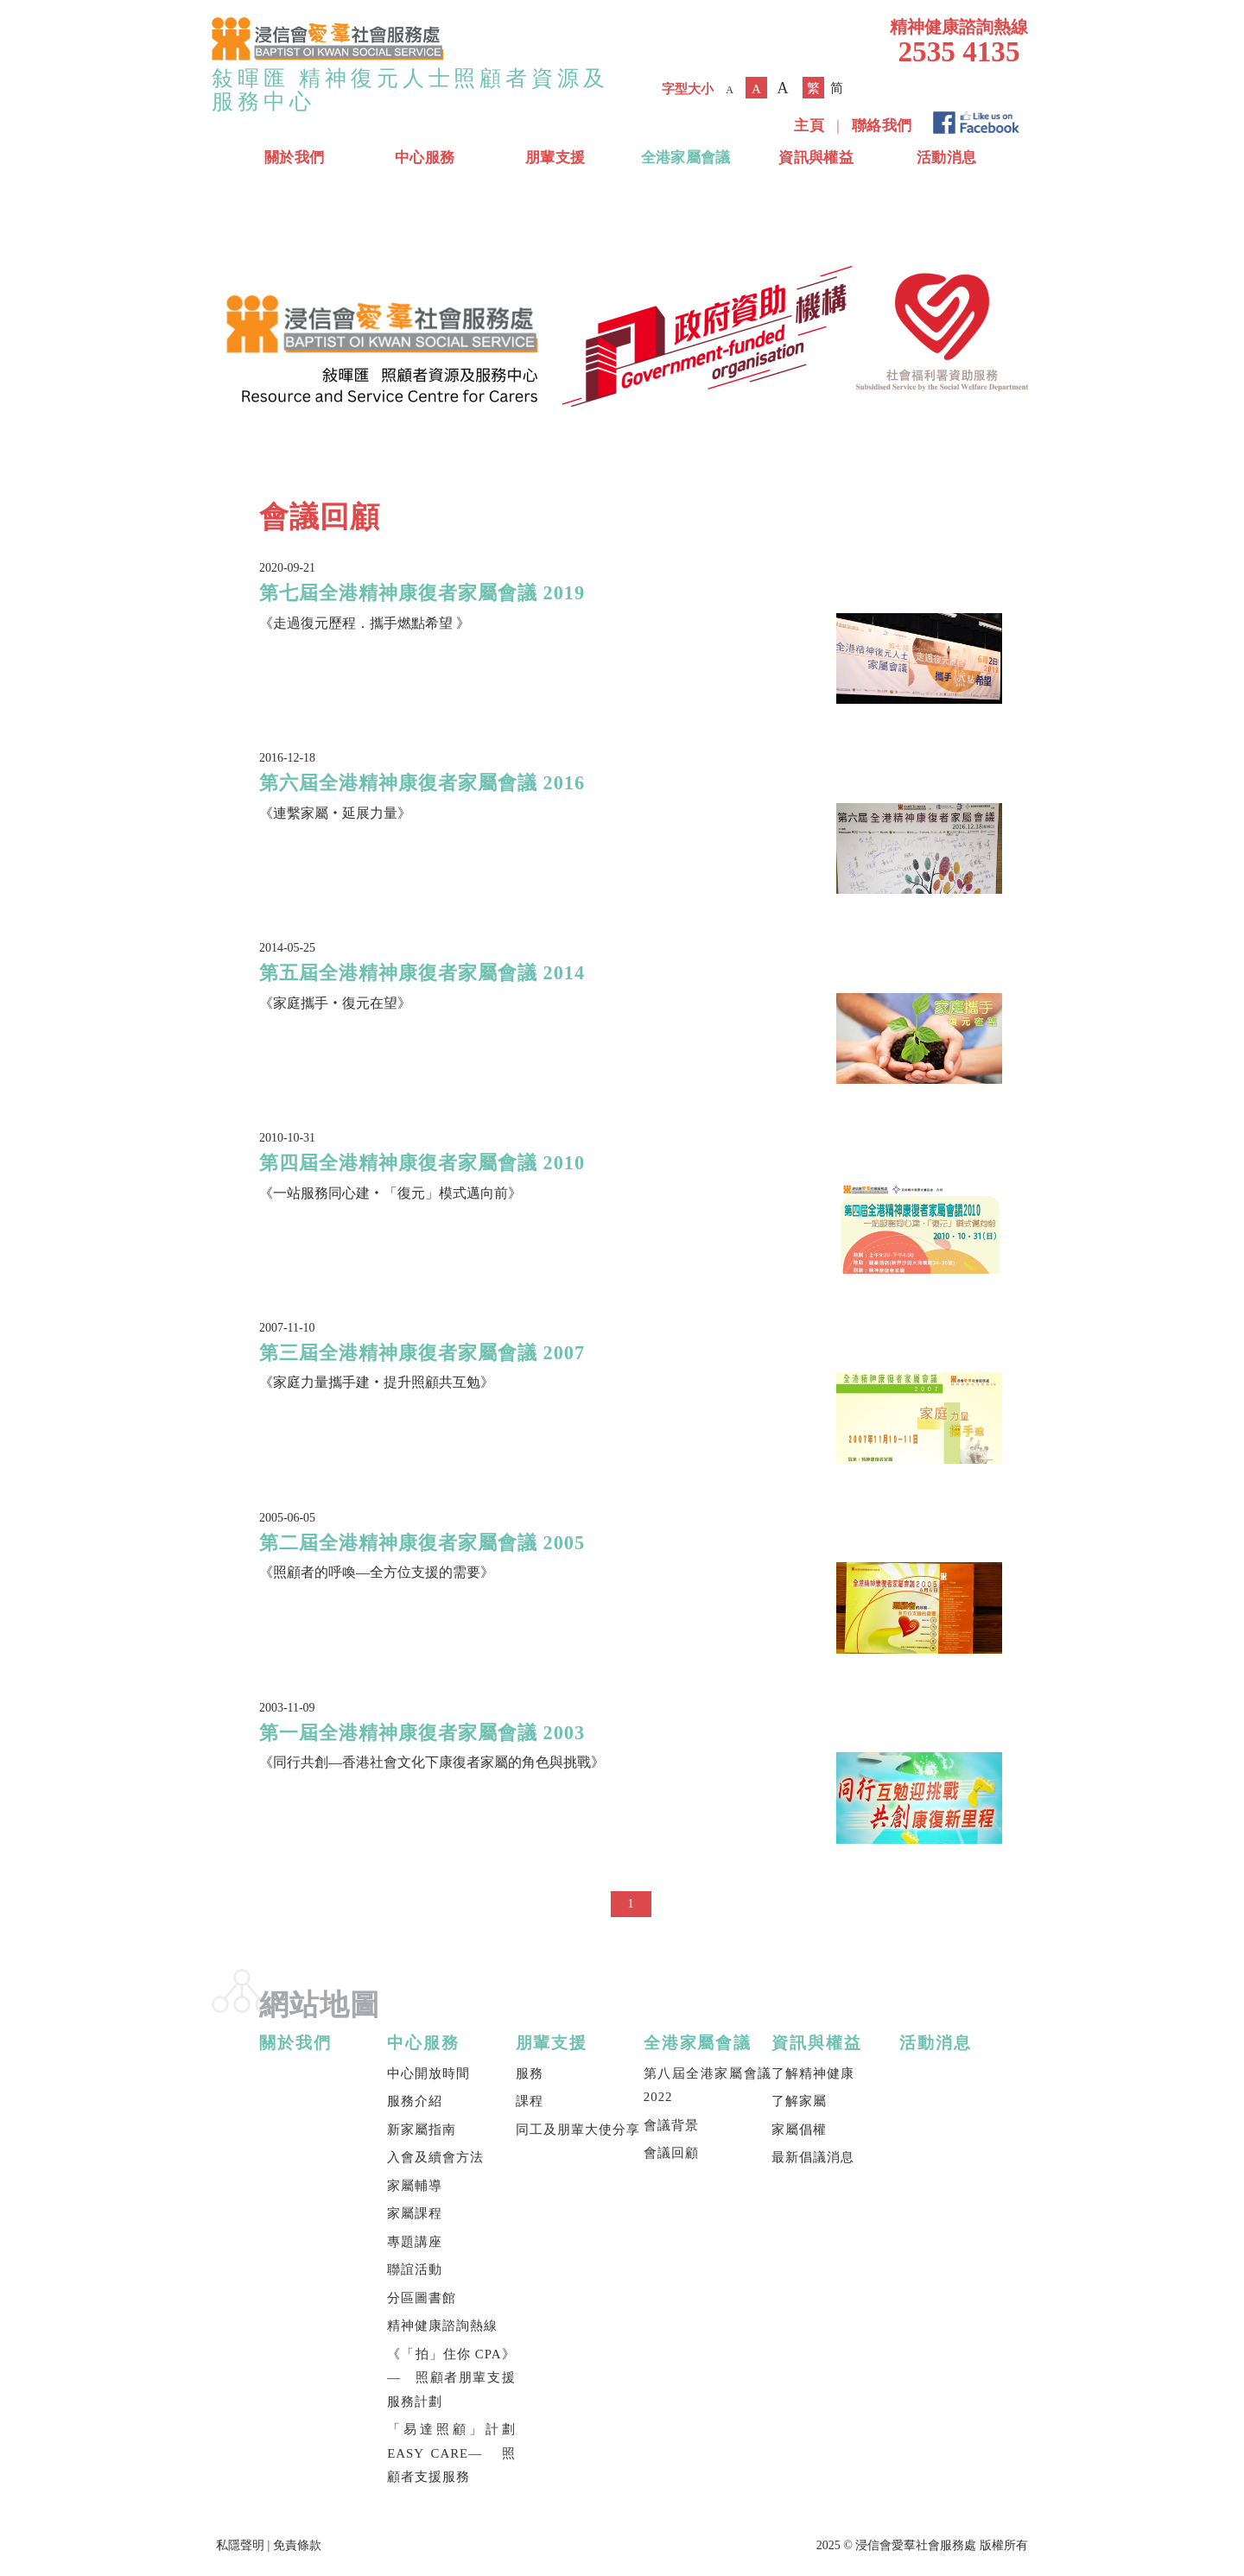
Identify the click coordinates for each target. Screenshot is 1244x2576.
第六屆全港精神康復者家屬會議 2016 (422, 783)
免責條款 (297, 2545)
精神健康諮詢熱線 (442, 2325)
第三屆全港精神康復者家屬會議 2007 (422, 1353)
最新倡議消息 (812, 2157)
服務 (529, 2073)
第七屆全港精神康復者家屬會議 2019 (422, 593)
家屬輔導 (414, 2186)
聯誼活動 (414, 2269)
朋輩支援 (555, 157)
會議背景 (671, 2125)
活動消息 (946, 157)
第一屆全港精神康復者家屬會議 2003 (422, 1733)
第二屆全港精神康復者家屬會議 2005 (422, 1543)
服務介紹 (414, 2101)
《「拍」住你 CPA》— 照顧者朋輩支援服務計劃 (451, 2377)
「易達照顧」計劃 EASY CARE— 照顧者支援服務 (451, 2453)
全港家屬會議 (686, 157)
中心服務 (424, 157)
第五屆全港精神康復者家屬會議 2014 (422, 973)
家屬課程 (414, 2213)
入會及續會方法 (435, 2157)
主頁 (809, 125)
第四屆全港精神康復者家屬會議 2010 (422, 1163)
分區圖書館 (421, 2298)
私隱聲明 (240, 2545)
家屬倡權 (799, 2129)
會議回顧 (671, 2153)
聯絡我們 (881, 125)
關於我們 (294, 157)
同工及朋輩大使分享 (578, 2129)
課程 (529, 2101)
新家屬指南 (421, 2129)
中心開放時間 (428, 2073)
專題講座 (414, 2242)
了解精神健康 (812, 2073)
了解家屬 (799, 2101)
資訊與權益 (816, 157)
